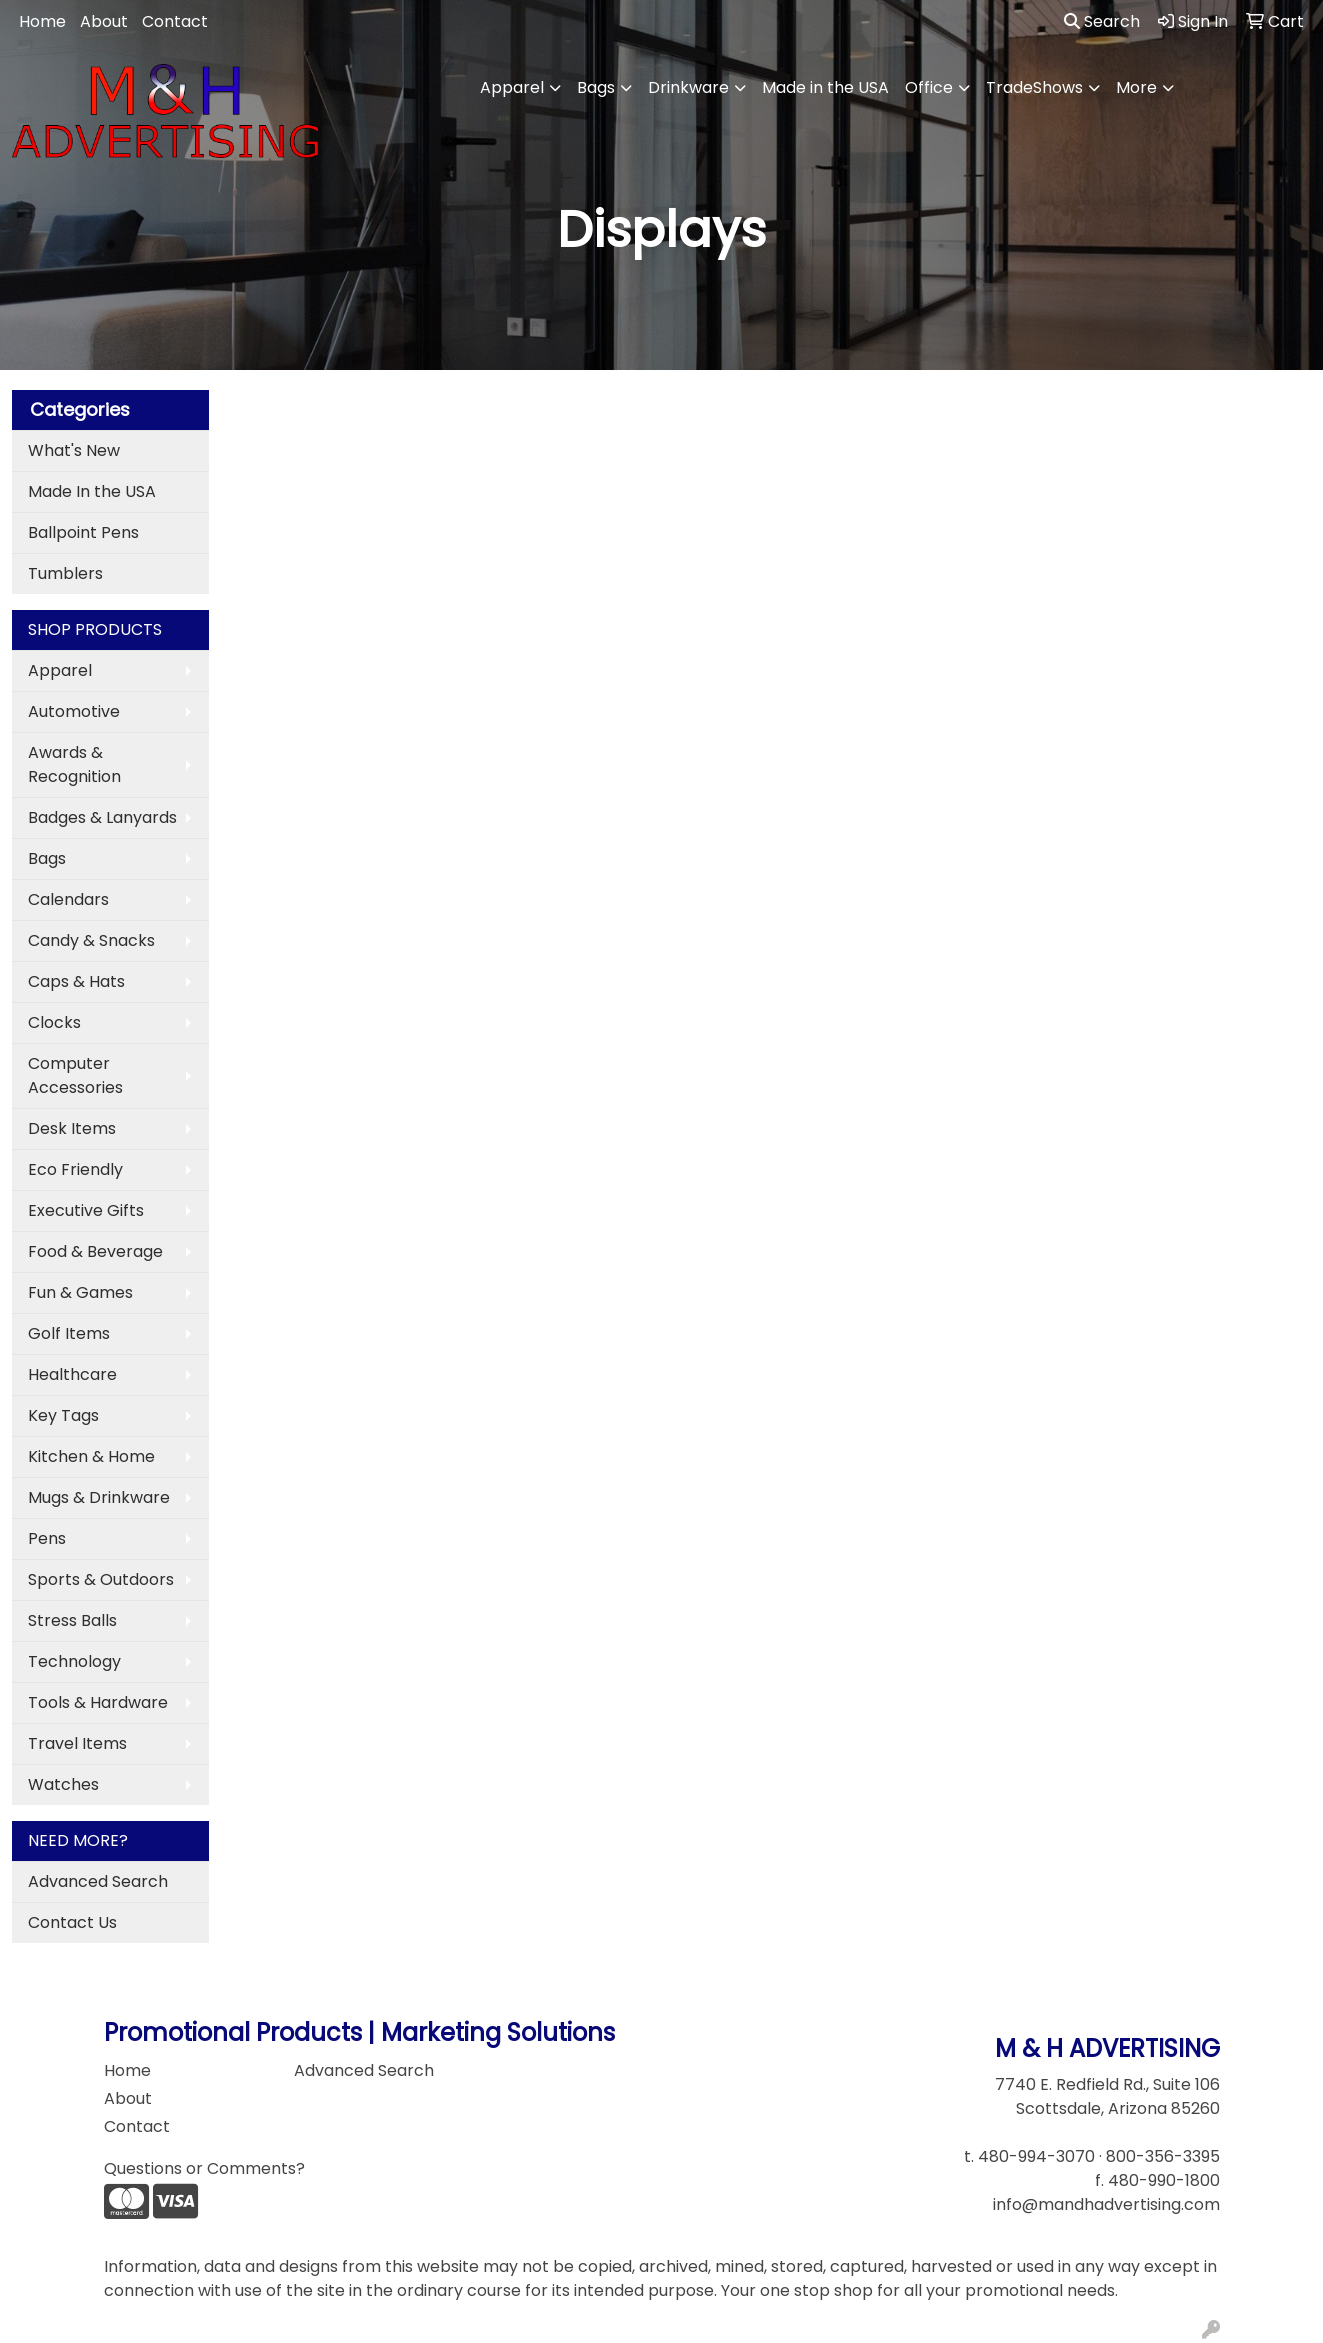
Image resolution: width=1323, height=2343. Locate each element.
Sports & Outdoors (101, 1579)
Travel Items (77, 1743)
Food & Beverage (95, 1251)
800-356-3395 (1163, 2156)
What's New (74, 450)
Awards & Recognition (74, 764)
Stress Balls (72, 1620)
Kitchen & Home (91, 1456)
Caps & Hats (76, 981)
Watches (63, 1784)
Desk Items (72, 1128)
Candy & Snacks (91, 940)
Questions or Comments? (204, 2168)
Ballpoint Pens (83, 532)
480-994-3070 (1036, 2156)
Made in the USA (825, 87)
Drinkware (688, 87)
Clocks (54, 1022)
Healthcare (72, 1374)
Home (42, 21)
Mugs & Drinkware (99, 1497)
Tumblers (65, 573)
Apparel (512, 87)
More (1136, 87)
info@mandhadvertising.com (1106, 2204)
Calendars (68, 899)
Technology (74, 1661)
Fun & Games (80, 1292)
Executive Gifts (86, 1210)
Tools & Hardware (98, 1702)
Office (929, 87)
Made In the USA (92, 491)
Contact (175, 21)
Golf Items (69, 1333)
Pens (47, 1538)
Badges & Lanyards (102, 817)
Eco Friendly (75, 1169)
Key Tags (63, 1415)
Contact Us (72, 1922)
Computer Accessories (75, 1075)
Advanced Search (98, 1881)
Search (1102, 21)
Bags (596, 87)
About (104, 21)
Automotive (74, 711)
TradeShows (1034, 87)
